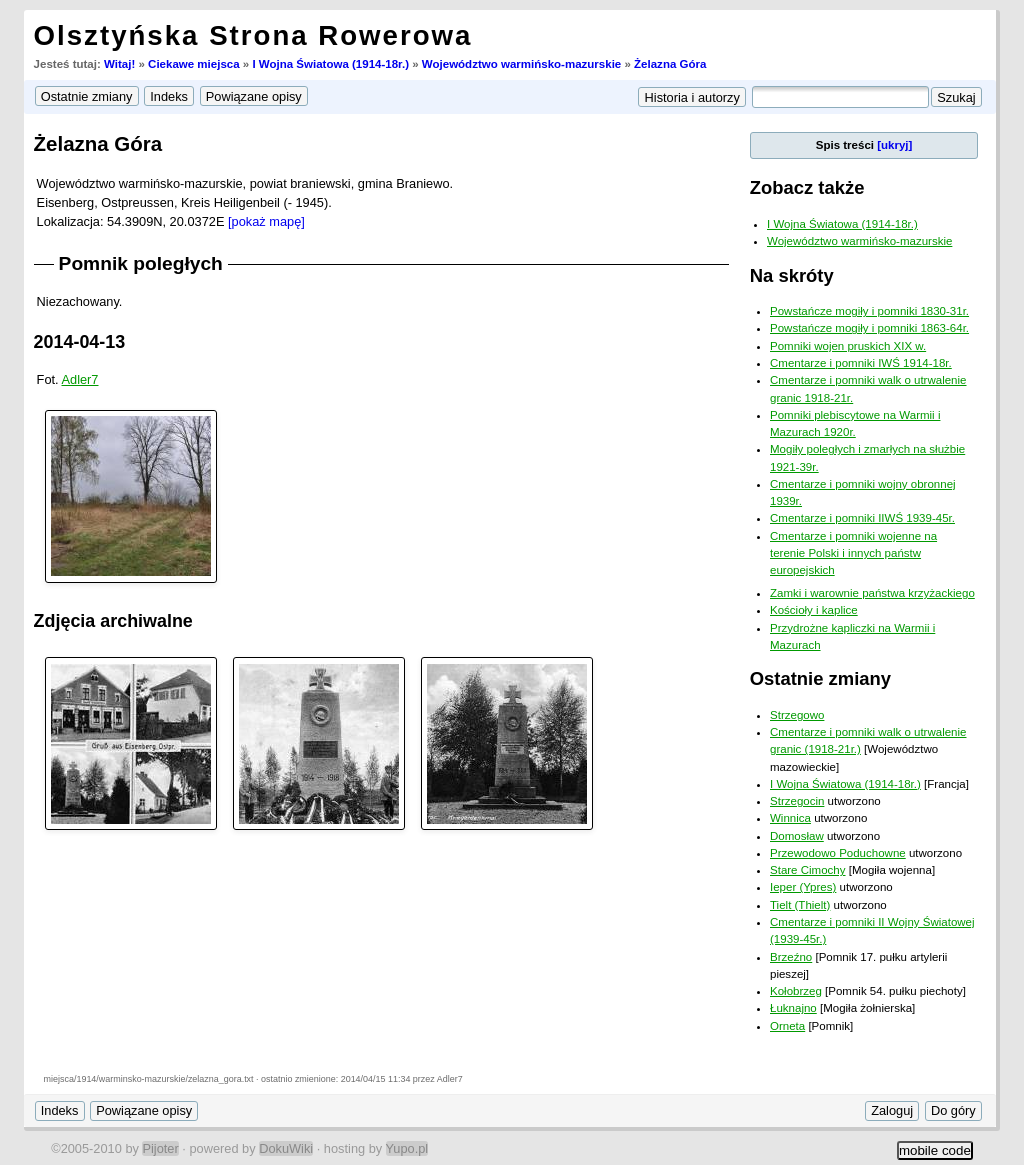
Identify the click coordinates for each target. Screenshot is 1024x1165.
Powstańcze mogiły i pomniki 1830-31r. (869, 311)
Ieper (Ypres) (803, 887)
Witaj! (119, 64)
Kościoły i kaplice (814, 610)
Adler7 (80, 379)
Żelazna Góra (670, 64)
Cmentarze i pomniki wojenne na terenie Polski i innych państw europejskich (853, 553)
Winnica (790, 818)
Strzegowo (797, 715)
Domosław (797, 836)
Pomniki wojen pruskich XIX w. (848, 346)
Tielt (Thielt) (800, 905)
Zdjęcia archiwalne (113, 621)
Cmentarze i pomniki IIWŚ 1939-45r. (862, 518)
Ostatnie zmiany (820, 678)
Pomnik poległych (141, 263)
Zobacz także (807, 187)
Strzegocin (797, 801)
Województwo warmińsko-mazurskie (521, 64)
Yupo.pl (407, 1148)
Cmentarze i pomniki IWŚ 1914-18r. (861, 363)
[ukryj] (894, 145)
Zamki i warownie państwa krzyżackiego (872, 593)
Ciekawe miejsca (194, 64)
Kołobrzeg (796, 991)
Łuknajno (793, 1008)
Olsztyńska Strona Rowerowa (253, 35)
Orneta (787, 1026)
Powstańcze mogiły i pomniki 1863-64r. (869, 328)
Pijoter (160, 1148)
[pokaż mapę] (266, 221)
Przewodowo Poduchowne (838, 853)
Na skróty (792, 275)
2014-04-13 (80, 342)
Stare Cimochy (808, 870)
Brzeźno (791, 957)
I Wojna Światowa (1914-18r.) (330, 64)
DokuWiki (286, 1148)
